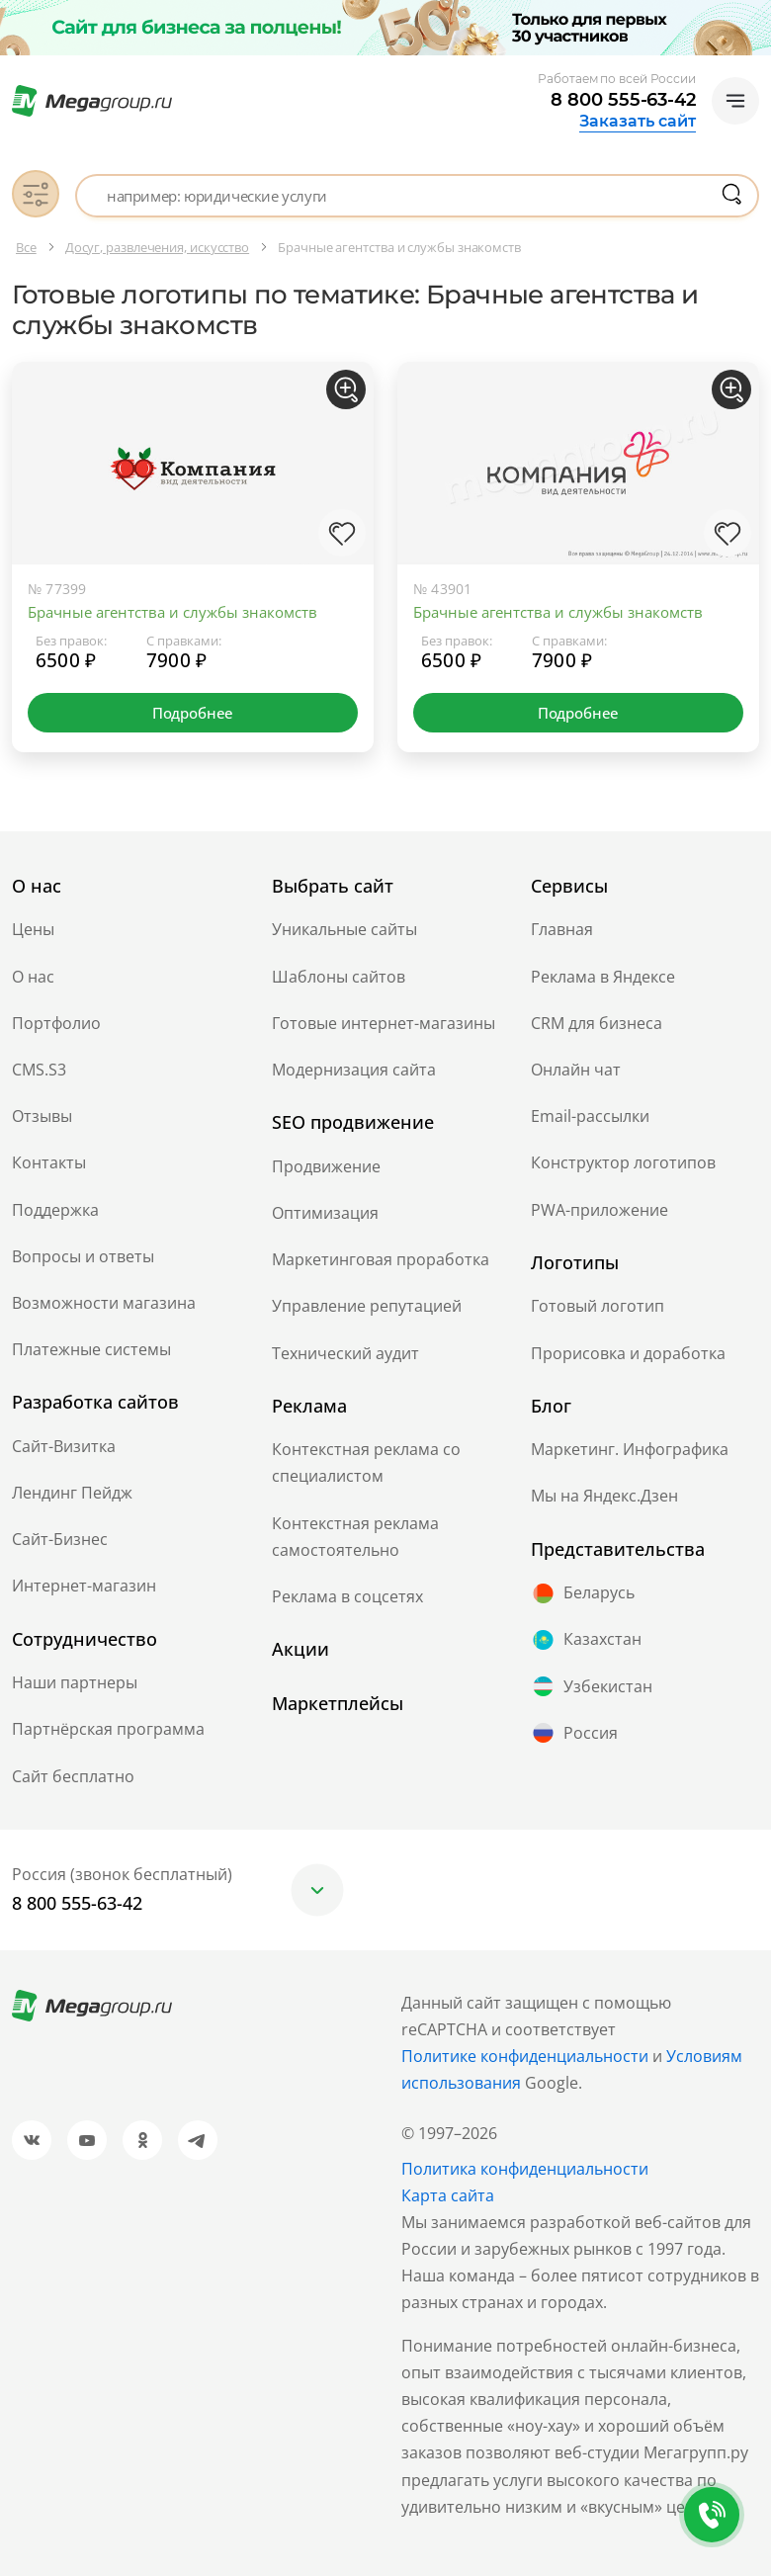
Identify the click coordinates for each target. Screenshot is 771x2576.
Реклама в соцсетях (347, 1596)
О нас (33, 976)
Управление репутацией (367, 1306)
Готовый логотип (597, 1306)
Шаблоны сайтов (338, 976)
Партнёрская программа (108, 1729)
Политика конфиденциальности (524, 2169)
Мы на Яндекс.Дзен (604, 1495)
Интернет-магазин (84, 1585)
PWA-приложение (599, 1210)
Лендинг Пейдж (72, 1492)
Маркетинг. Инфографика (629, 1449)
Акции (300, 1649)
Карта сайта (447, 2195)
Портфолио (56, 1023)
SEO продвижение (353, 1122)
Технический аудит (345, 1353)
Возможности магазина (104, 1303)
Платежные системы (91, 1349)
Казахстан (586, 1640)
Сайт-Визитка (64, 1446)
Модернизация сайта (354, 1069)
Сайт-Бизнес (60, 1539)
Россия (574, 1733)
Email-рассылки (590, 1116)
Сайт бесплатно (73, 1776)
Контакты (49, 1162)
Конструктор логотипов (623, 1162)
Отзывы (42, 1116)
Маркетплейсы (337, 1703)
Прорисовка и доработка (628, 1353)
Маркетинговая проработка (380, 1259)
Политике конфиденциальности (524, 2056)
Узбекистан (591, 1686)
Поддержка (55, 1210)
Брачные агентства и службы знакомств (172, 612)
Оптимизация (325, 1213)
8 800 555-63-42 (623, 100)
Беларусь (583, 1593)
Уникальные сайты (344, 929)
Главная (562, 929)
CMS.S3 (39, 1069)
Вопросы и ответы (83, 1256)
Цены (33, 929)
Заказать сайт (637, 121)
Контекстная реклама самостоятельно (355, 1536)
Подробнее (192, 713)
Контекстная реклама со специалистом (366, 1462)
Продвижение (326, 1166)
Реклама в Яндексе (603, 976)
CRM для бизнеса (596, 1023)
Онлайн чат (576, 1069)
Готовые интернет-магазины (383, 1023)
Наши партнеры (74, 1682)
